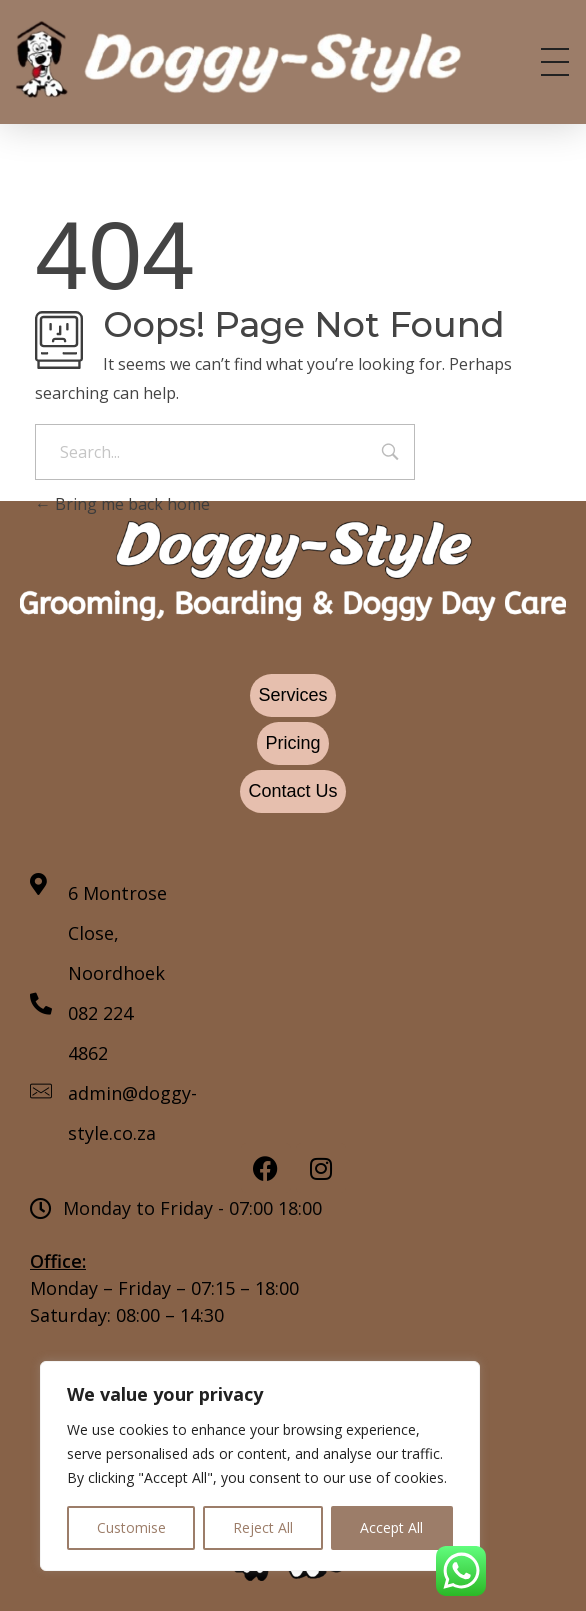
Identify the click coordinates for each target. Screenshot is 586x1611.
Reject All (263, 1527)
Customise (131, 1527)
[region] (260, 1466)
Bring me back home (122, 504)
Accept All (391, 1527)
